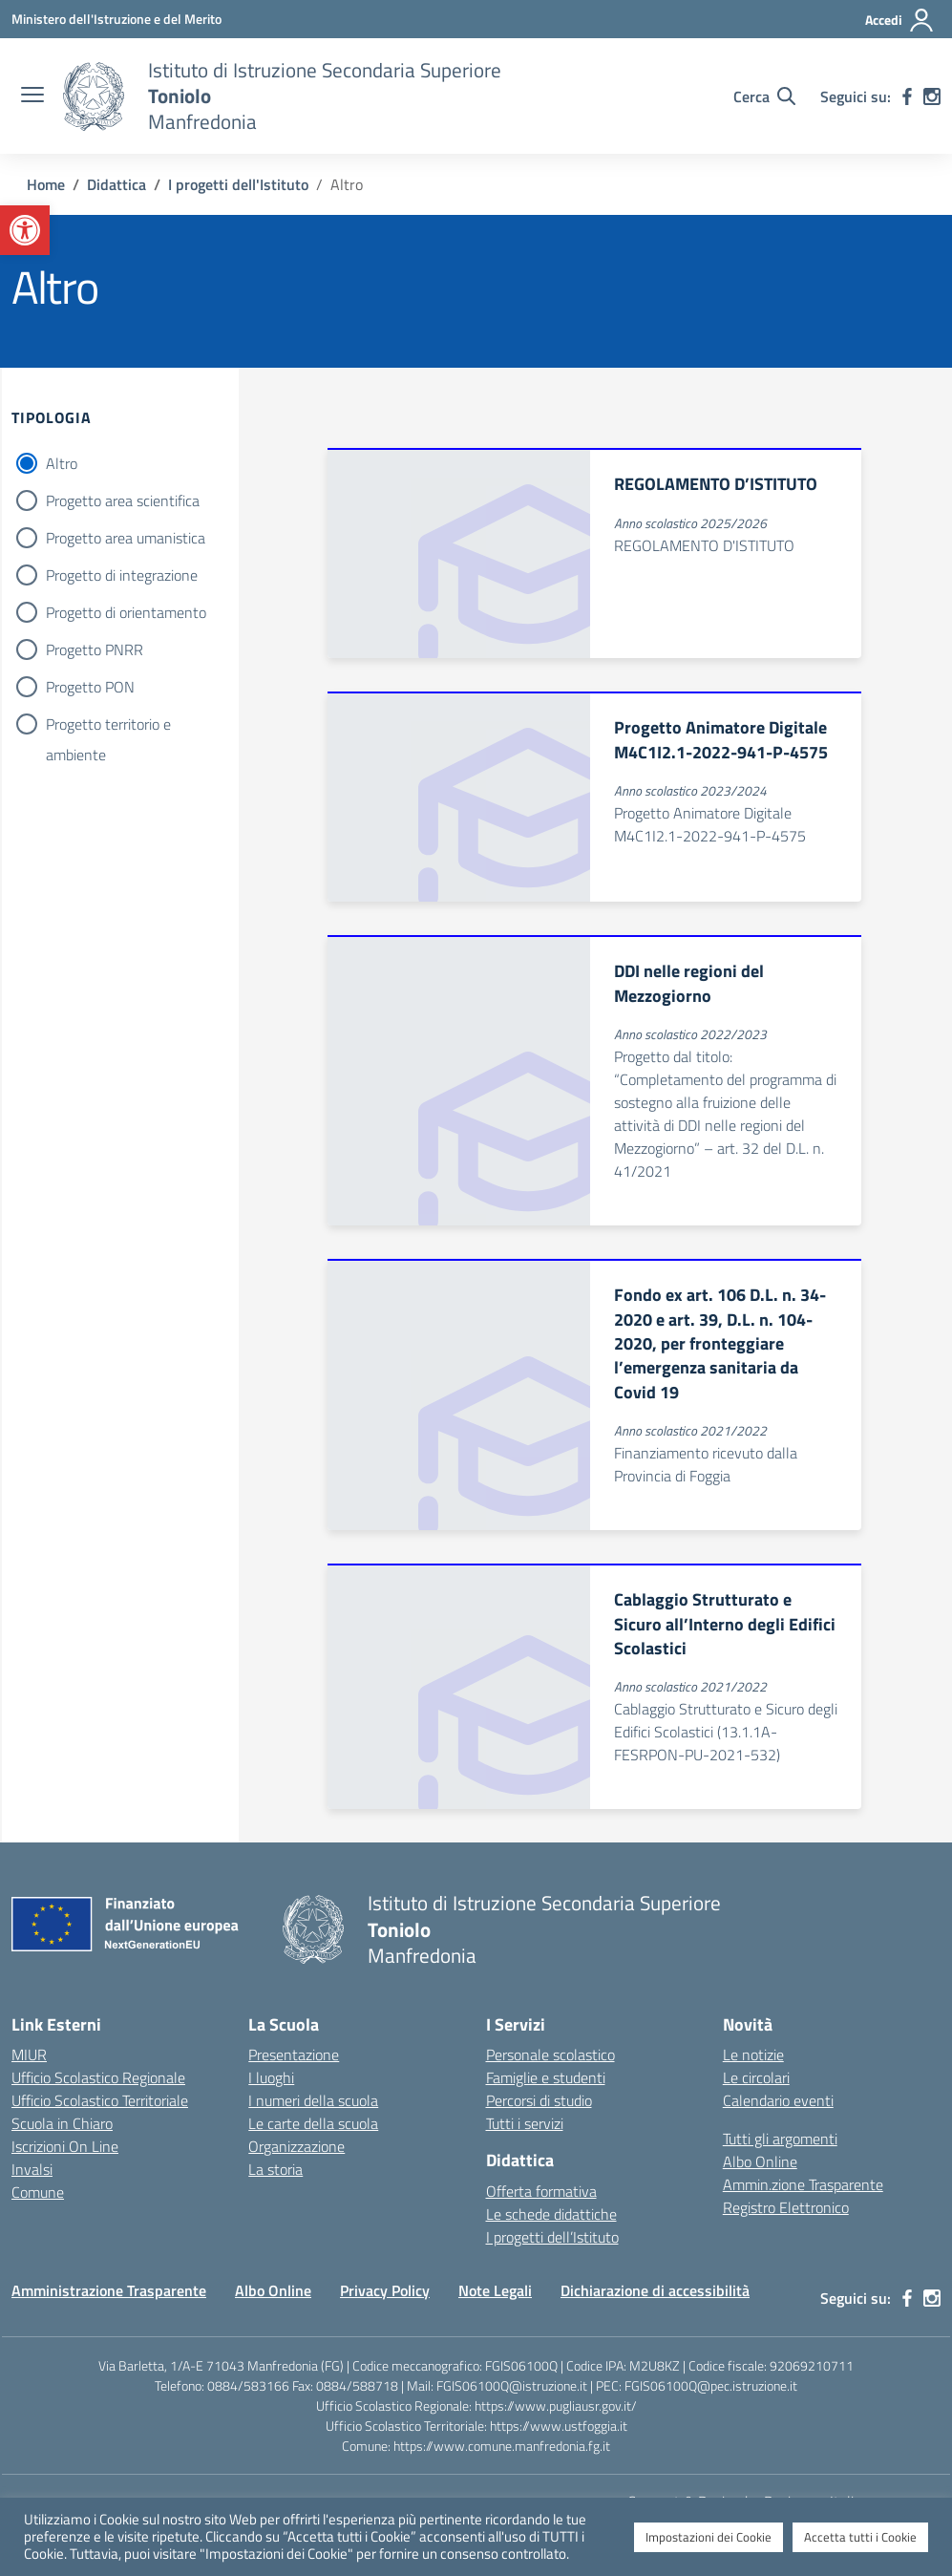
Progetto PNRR (94, 649)
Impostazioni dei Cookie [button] (708, 2536)
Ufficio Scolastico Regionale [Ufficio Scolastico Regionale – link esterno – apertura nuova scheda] (98, 2077)
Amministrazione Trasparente (108, 2290)
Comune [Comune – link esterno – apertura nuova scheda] (37, 2192)
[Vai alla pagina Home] (46, 184)
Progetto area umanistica (125, 537)
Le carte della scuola (313, 2123)
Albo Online (760, 2161)
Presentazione (293, 2054)
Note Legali (495, 2290)
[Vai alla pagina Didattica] (116, 184)
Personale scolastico (550, 2054)
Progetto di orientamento (126, 612)
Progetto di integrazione (122, 575)
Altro (61, 463)
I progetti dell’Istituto (552, 2236)
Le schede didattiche (551, 2214)
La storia (275, 2169)
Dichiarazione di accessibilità (655, 2290)
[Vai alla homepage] (93, 96)
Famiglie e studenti (545, 2077)
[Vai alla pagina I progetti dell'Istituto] (238, 184)
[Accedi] (900, 20)
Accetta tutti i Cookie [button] (860, 2536)
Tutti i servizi (524, 2123)
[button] (25, 230)
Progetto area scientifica (123, 500)
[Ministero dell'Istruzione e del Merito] (116, 19)
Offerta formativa (541, 2191)
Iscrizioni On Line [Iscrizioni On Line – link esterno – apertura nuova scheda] (64, 2146)
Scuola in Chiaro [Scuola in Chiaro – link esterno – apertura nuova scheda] (62, 2123)
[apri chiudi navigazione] (32, 96)
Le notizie (753, 2054)
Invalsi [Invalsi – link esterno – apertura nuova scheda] (32, 2169)
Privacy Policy (385, 2290)
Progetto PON (90, 686)
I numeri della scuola (313, 2100)
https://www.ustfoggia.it (558, 2426)
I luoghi (271, 2077)
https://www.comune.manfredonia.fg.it (501, 2446)
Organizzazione (296, 2146)
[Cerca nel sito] (764, 96)
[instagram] (932, 96)
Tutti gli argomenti (780, 2138)
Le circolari (756, 2077)
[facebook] (907, 96)
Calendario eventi (778, 2100)
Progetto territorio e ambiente (108, 726)
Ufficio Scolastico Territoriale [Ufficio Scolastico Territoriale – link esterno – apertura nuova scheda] (99, 2100)
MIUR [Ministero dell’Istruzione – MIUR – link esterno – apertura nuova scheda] (29, 2054)
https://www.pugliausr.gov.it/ (556, 2405)
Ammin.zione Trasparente (803, 2184)
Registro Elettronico (786, 2207)
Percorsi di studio (539, 2100)
